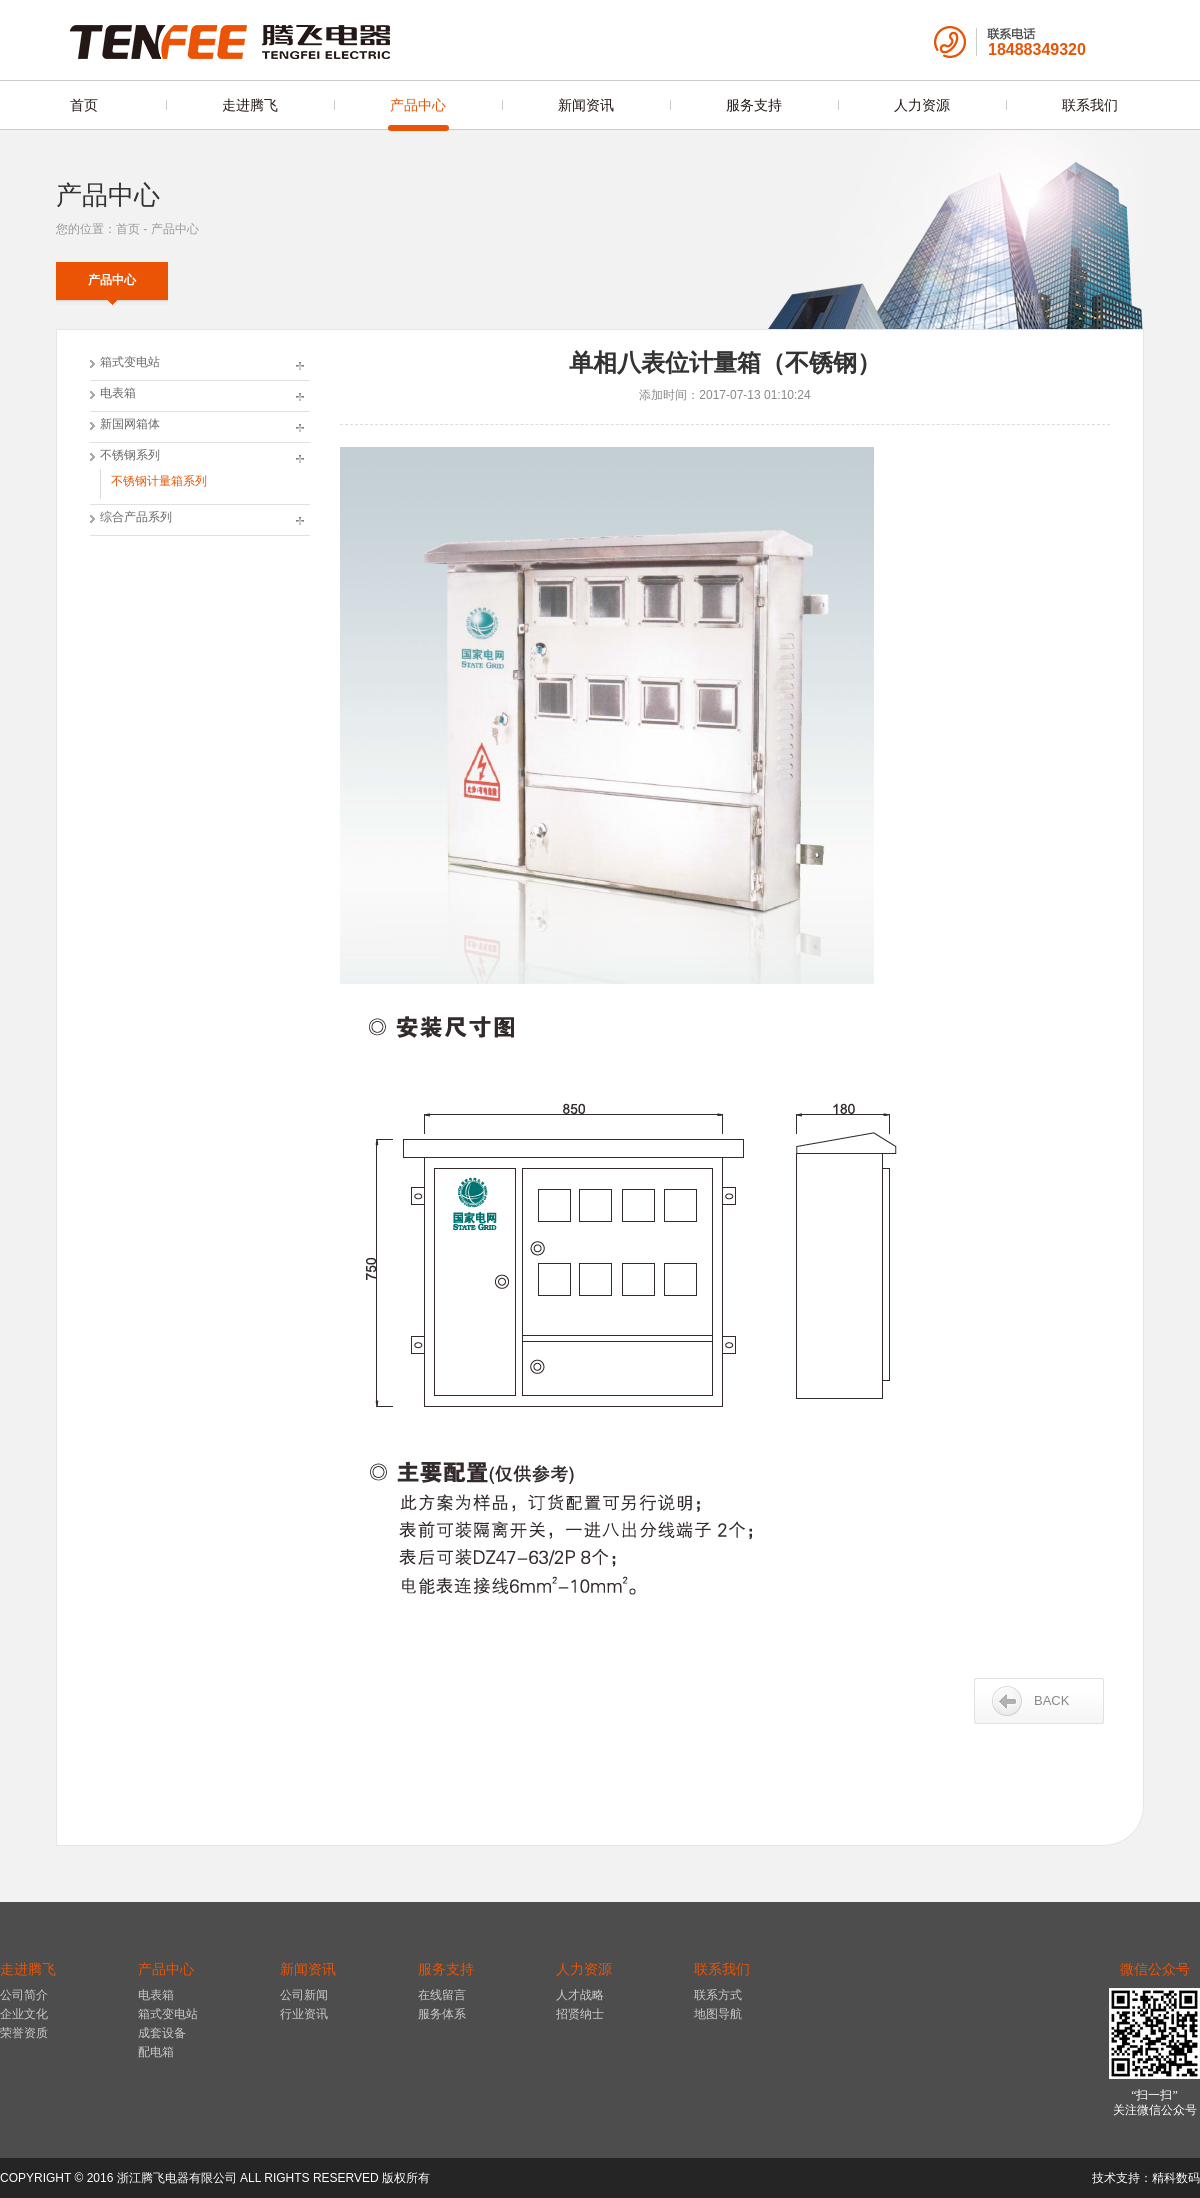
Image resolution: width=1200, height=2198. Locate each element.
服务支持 (754, 105)
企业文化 (24, 2014)
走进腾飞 (250, 105)
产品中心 (418, 105)
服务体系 (442, 2014)
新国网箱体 (130, 424)
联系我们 (1090, 105)
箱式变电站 (130, 362)
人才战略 (580, 1995)
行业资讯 (304, 2014)
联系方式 (718, 1995)
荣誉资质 (24, 2033)
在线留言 (442, 1995)
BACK (1051, 1700)
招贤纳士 (580, 2014)
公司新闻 (304, 1995)
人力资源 (922, 105)
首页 (84, 105)
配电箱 (156, 2052)
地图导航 (718, 2014)
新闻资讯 (586, 105)
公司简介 (24, 1995)
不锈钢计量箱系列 (159, 481)
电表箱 (118, 393)
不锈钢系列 (130, 455)
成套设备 (162, 2033)
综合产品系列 (136, 517)
